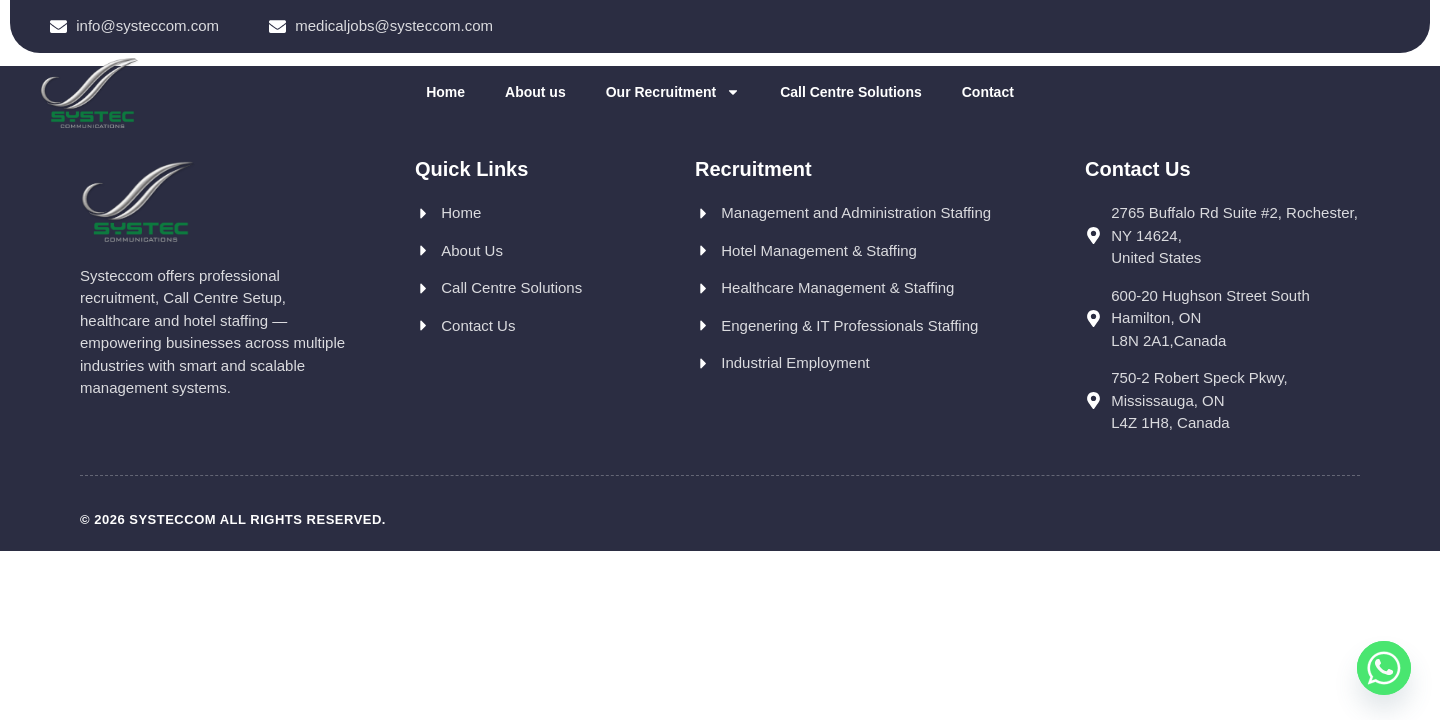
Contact (988, 92)
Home (445, 92)
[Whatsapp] (1384, 668)
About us (535, 92)
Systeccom (172, 519)
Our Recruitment (673, 92)
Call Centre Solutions (851, 92)
